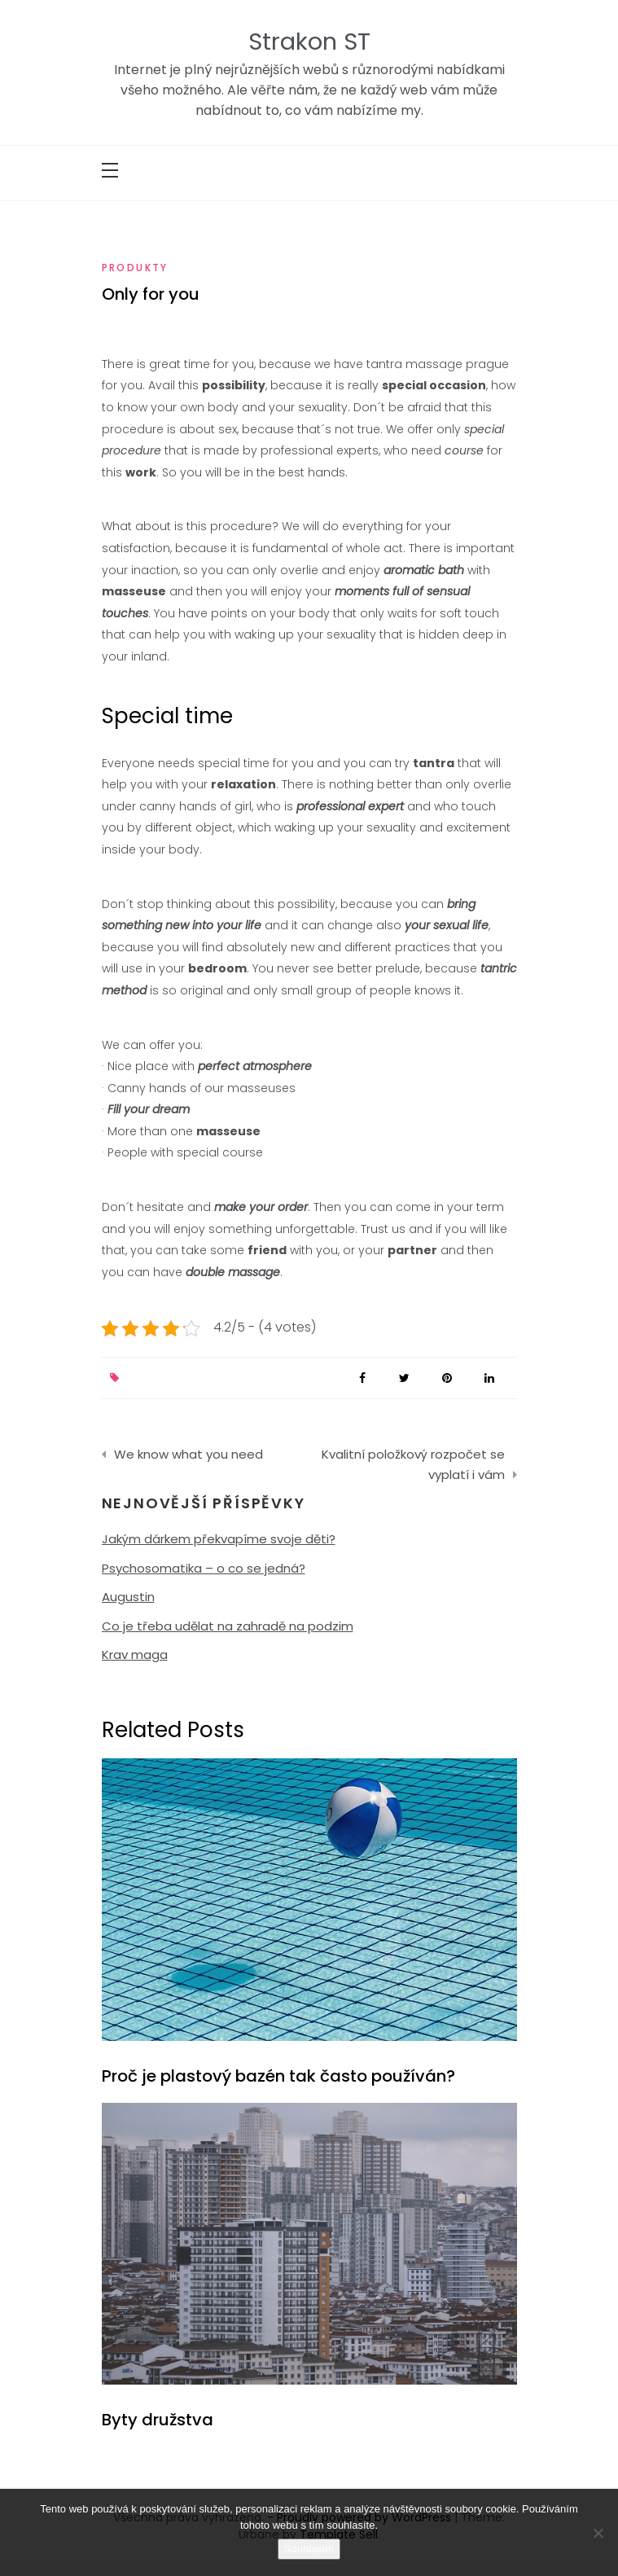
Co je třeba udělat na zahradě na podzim (227, 1626)
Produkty (135, 267)
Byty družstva (157, 2419)
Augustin (128, 1596)
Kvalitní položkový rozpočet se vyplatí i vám (413, 1465)
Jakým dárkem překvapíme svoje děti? (218, 1538)
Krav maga (135, 1654)
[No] (598, 2533)
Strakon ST (309, 41)
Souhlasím (309, 2549)
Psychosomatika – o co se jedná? (203, 1568)
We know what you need (188, 1454)
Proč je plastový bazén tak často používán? (278, 2076)
